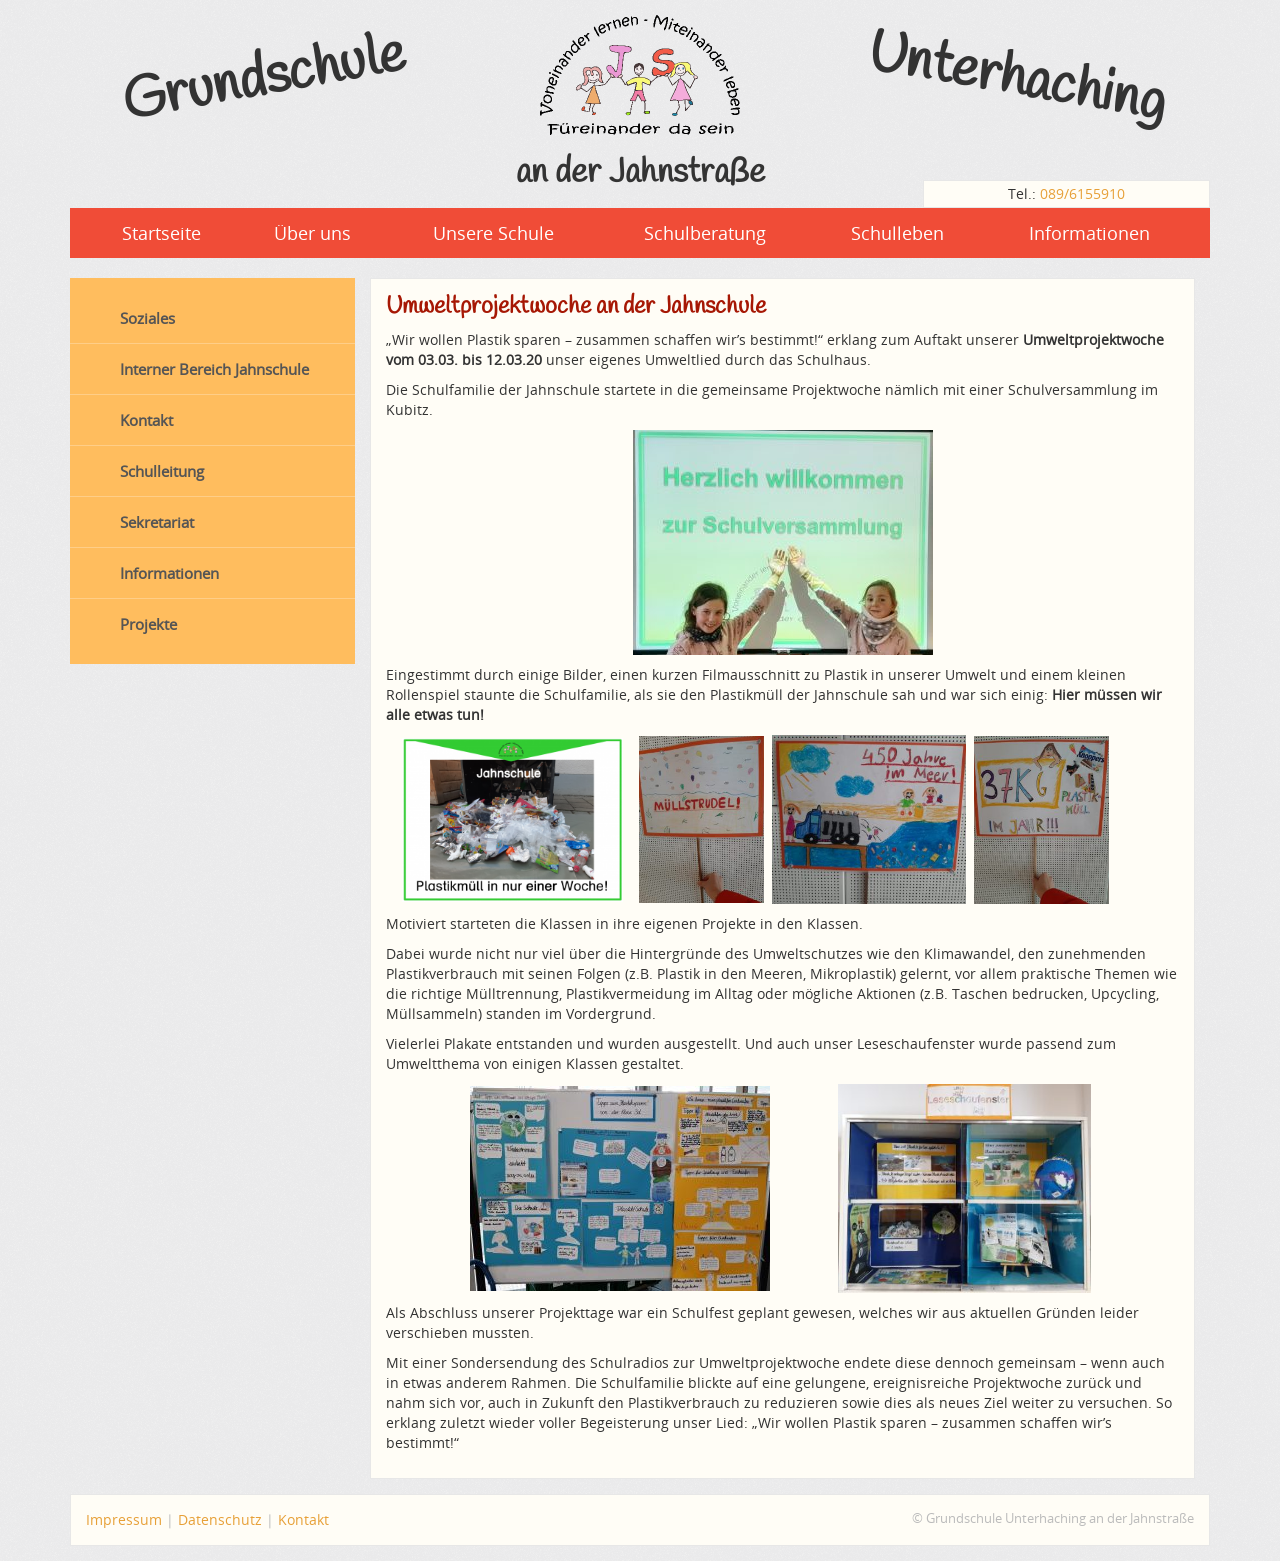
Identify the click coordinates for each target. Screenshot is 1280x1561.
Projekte (148, 624)
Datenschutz (220, 1519)
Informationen (1089, 233)
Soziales (147, 318)
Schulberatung (705, 233)
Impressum (124, 1519)
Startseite (161, 233)
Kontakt (146, 420)
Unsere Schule (493, 233)
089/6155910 (1082, 193)
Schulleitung (162, 471)
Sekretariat (157, 522)
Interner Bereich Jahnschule (214, 369)
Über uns (312, 233)
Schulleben (897, 233)
